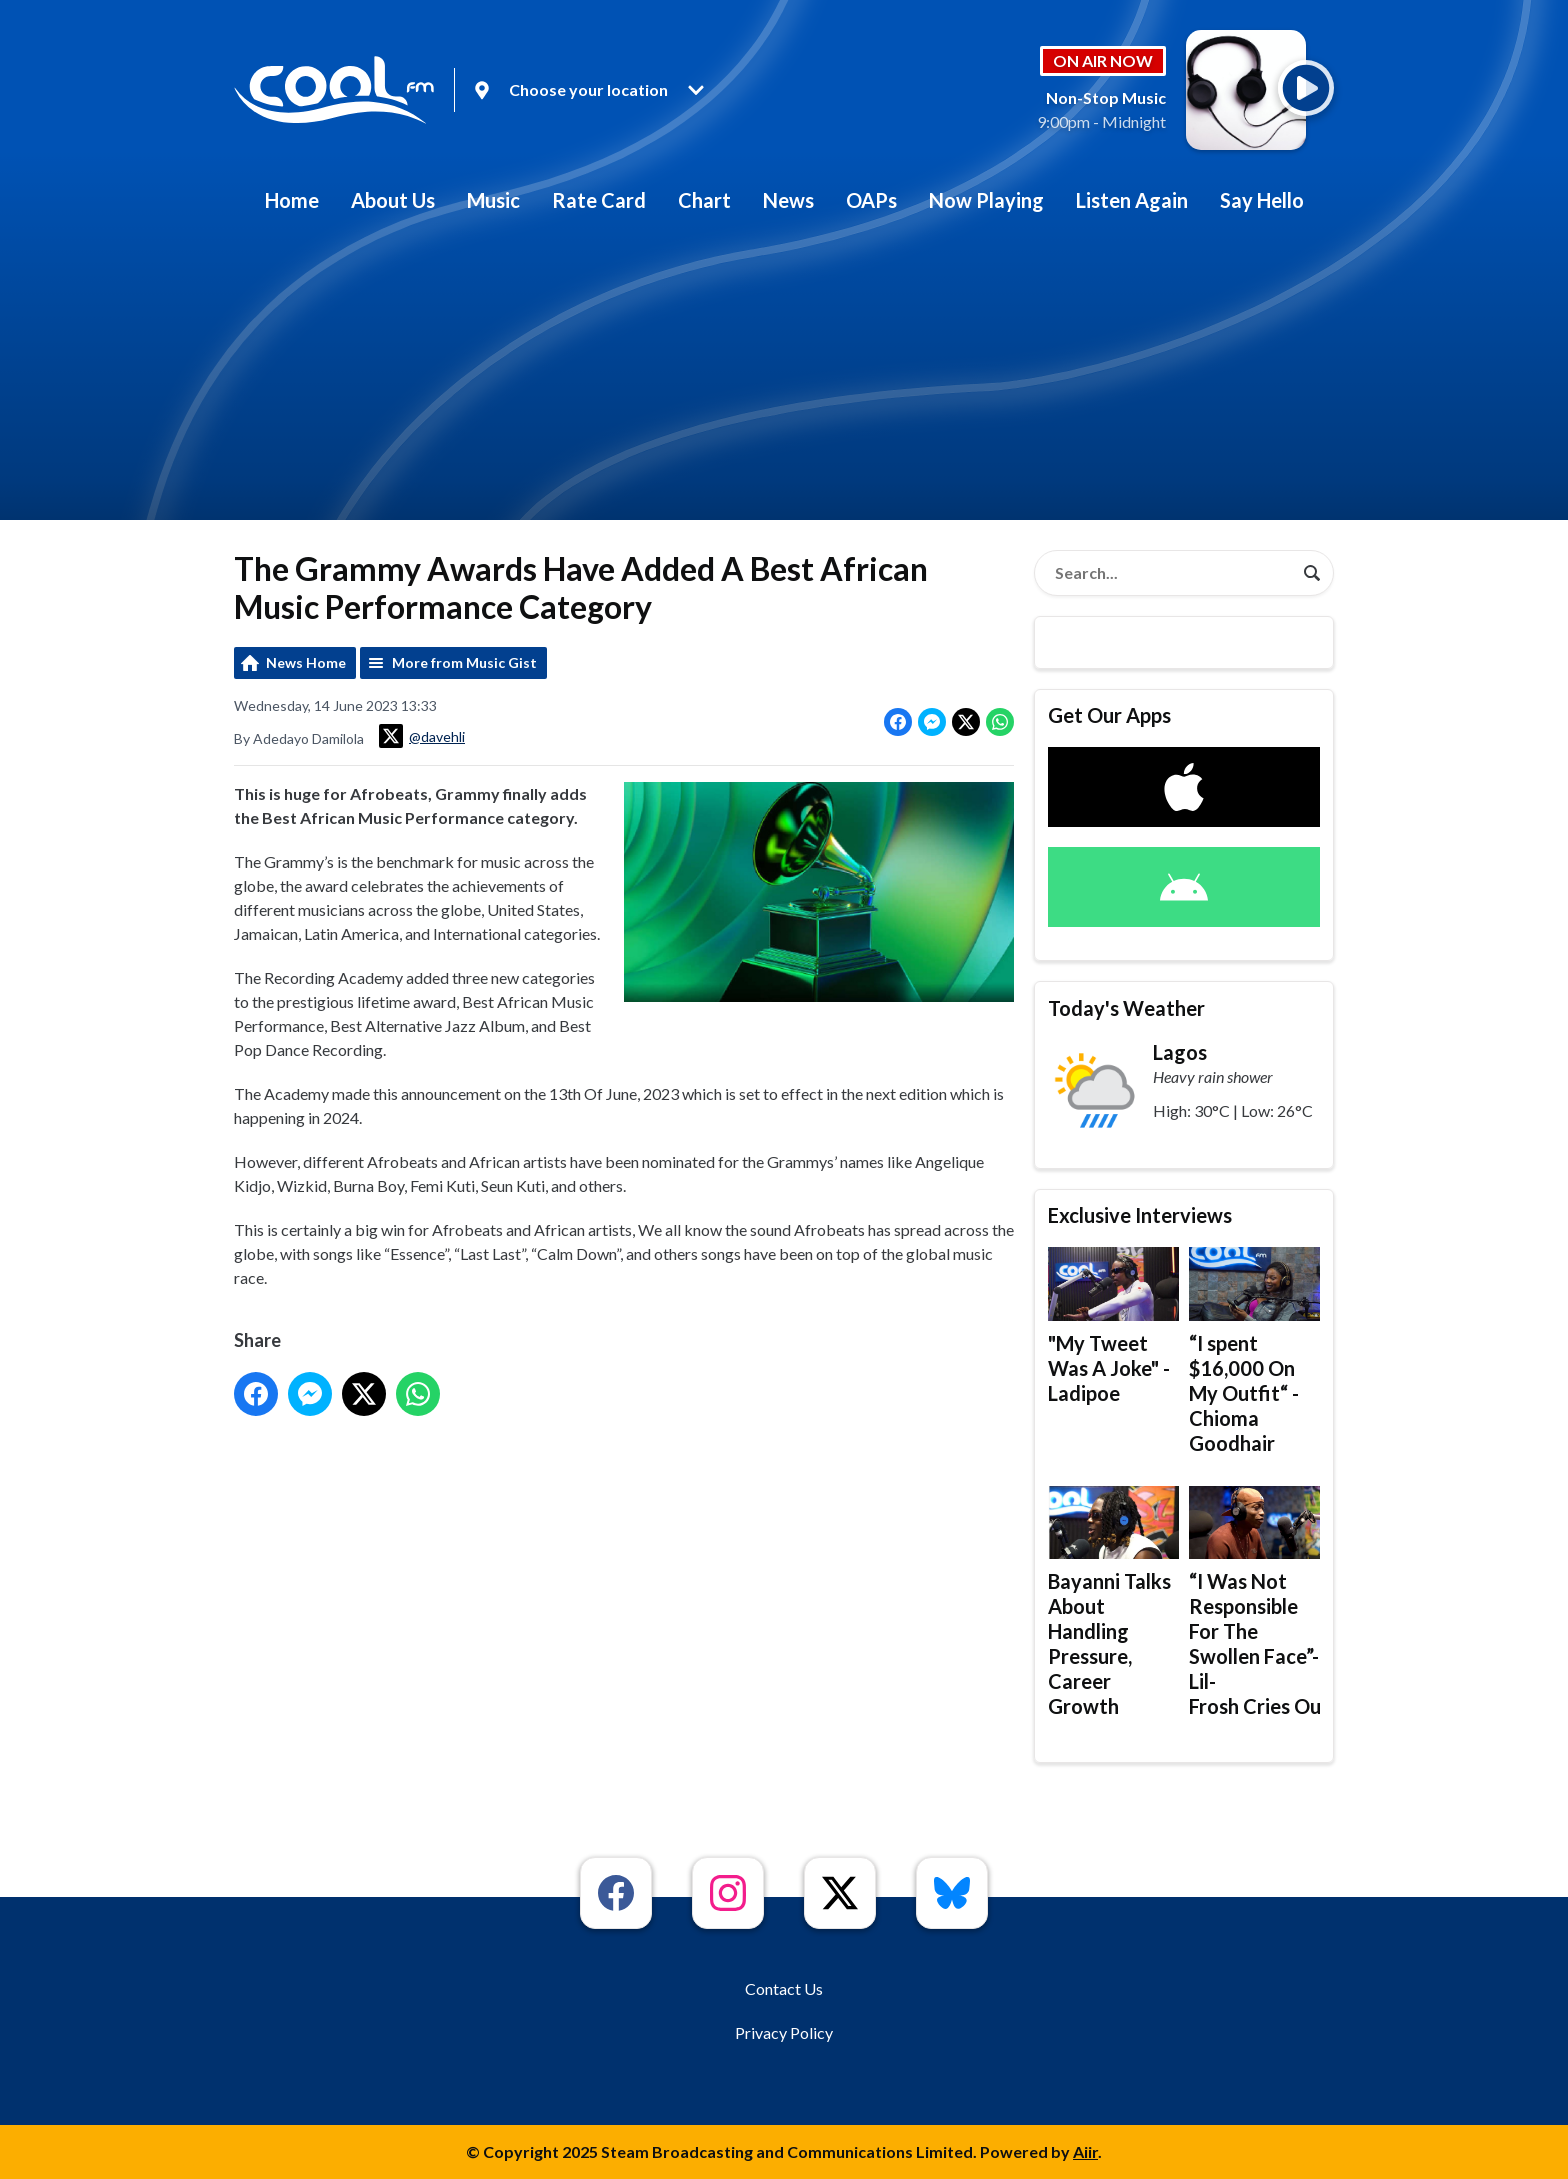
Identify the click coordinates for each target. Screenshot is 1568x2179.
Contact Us (784, 1988)
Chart (704, 200)
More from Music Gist (464, 662)
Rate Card (599, 200)
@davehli (422, 736)
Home (292, 200)
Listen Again (1132, 200)
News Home (306, 662)
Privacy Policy (784, 2032)
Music (493, 200)
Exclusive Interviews (1140, 1215)
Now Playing (986, 200)
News (788, 200)
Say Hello (1262, 200)
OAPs (871, 200)
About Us (393, 200)
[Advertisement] (784, 380)
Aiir (1085, 2151)
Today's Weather (1126, 1008)
